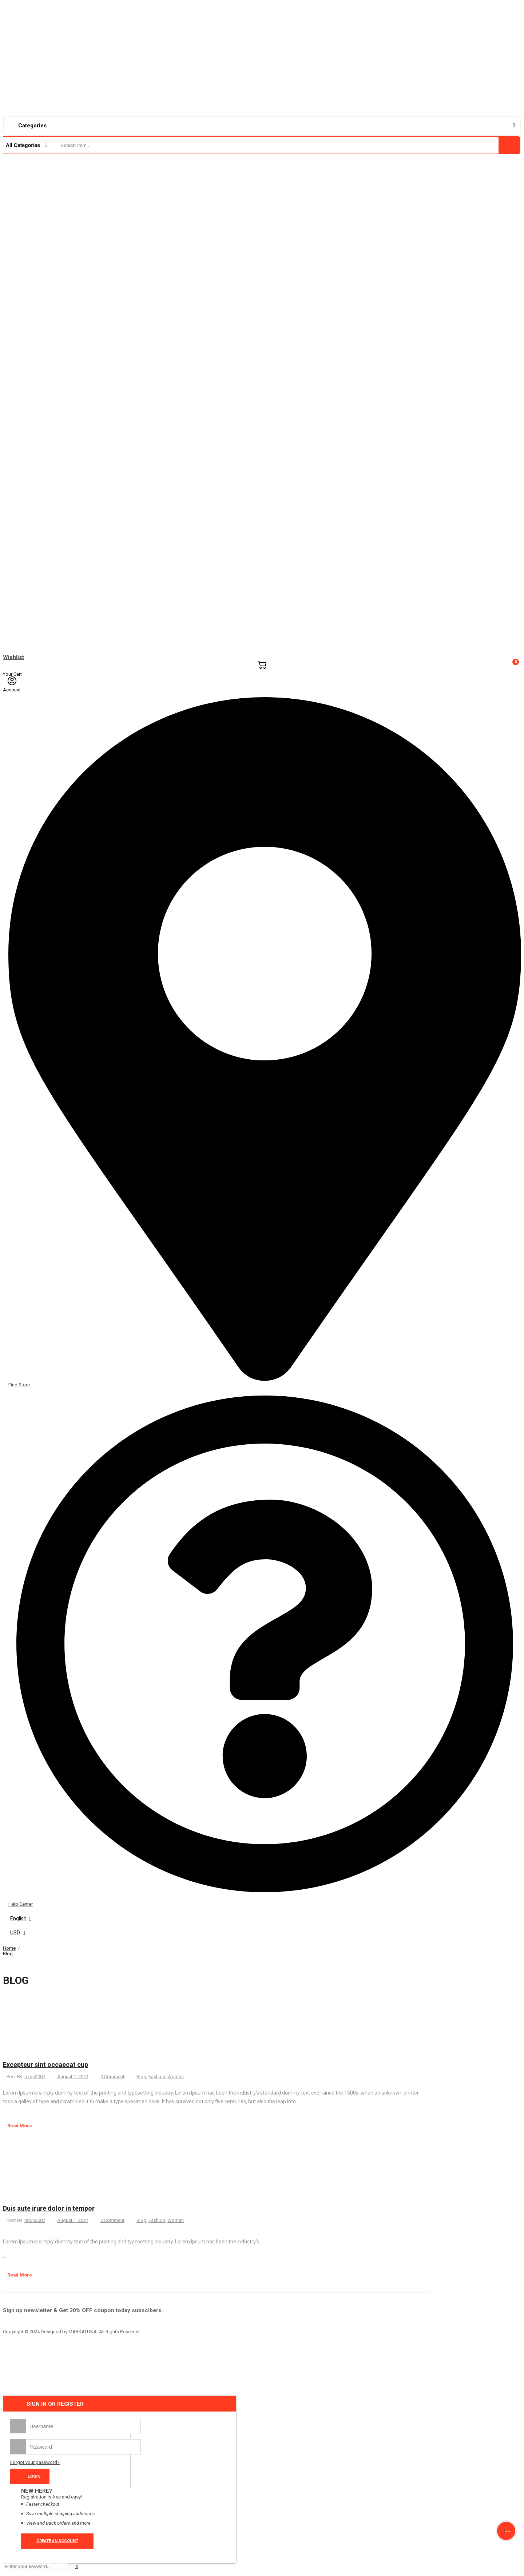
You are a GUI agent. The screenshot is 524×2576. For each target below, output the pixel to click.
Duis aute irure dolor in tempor (49, 2208)
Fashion (156, 2076)
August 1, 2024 (72, 2076)
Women (175, 2076)
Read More (17, 2125)
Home (9, 1948)
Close (514, 1947)
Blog (141, 2076)
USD (15, 1933)
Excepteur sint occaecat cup (45, 2064)
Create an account (57, 2541)
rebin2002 (34, 2076)
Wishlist (13, 657)
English (18, 1918)
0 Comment (112, 2076)
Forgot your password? (35, 2462)
